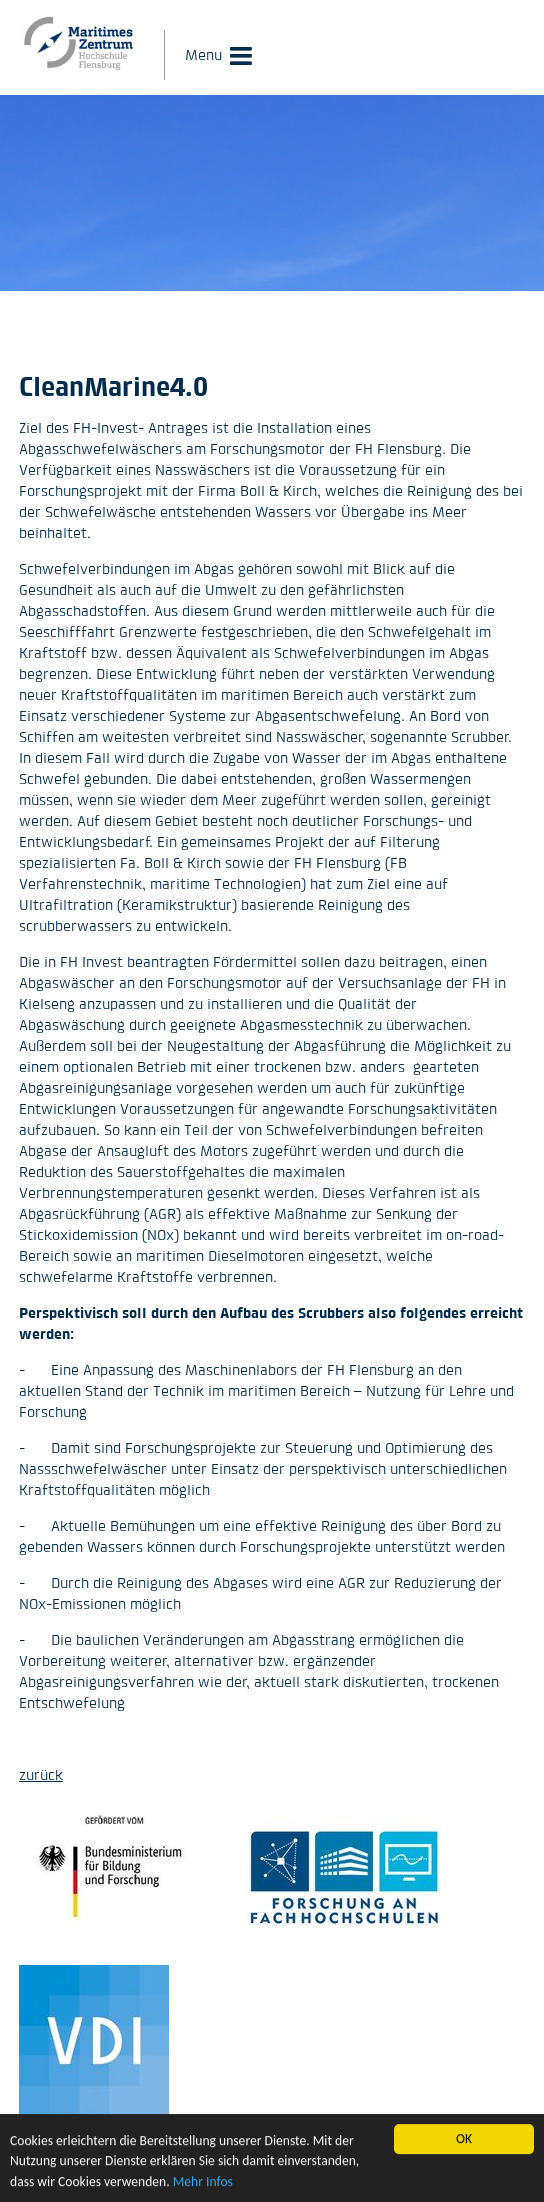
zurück (41, 1774)
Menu (203, 54)
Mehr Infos (203, 2183)
